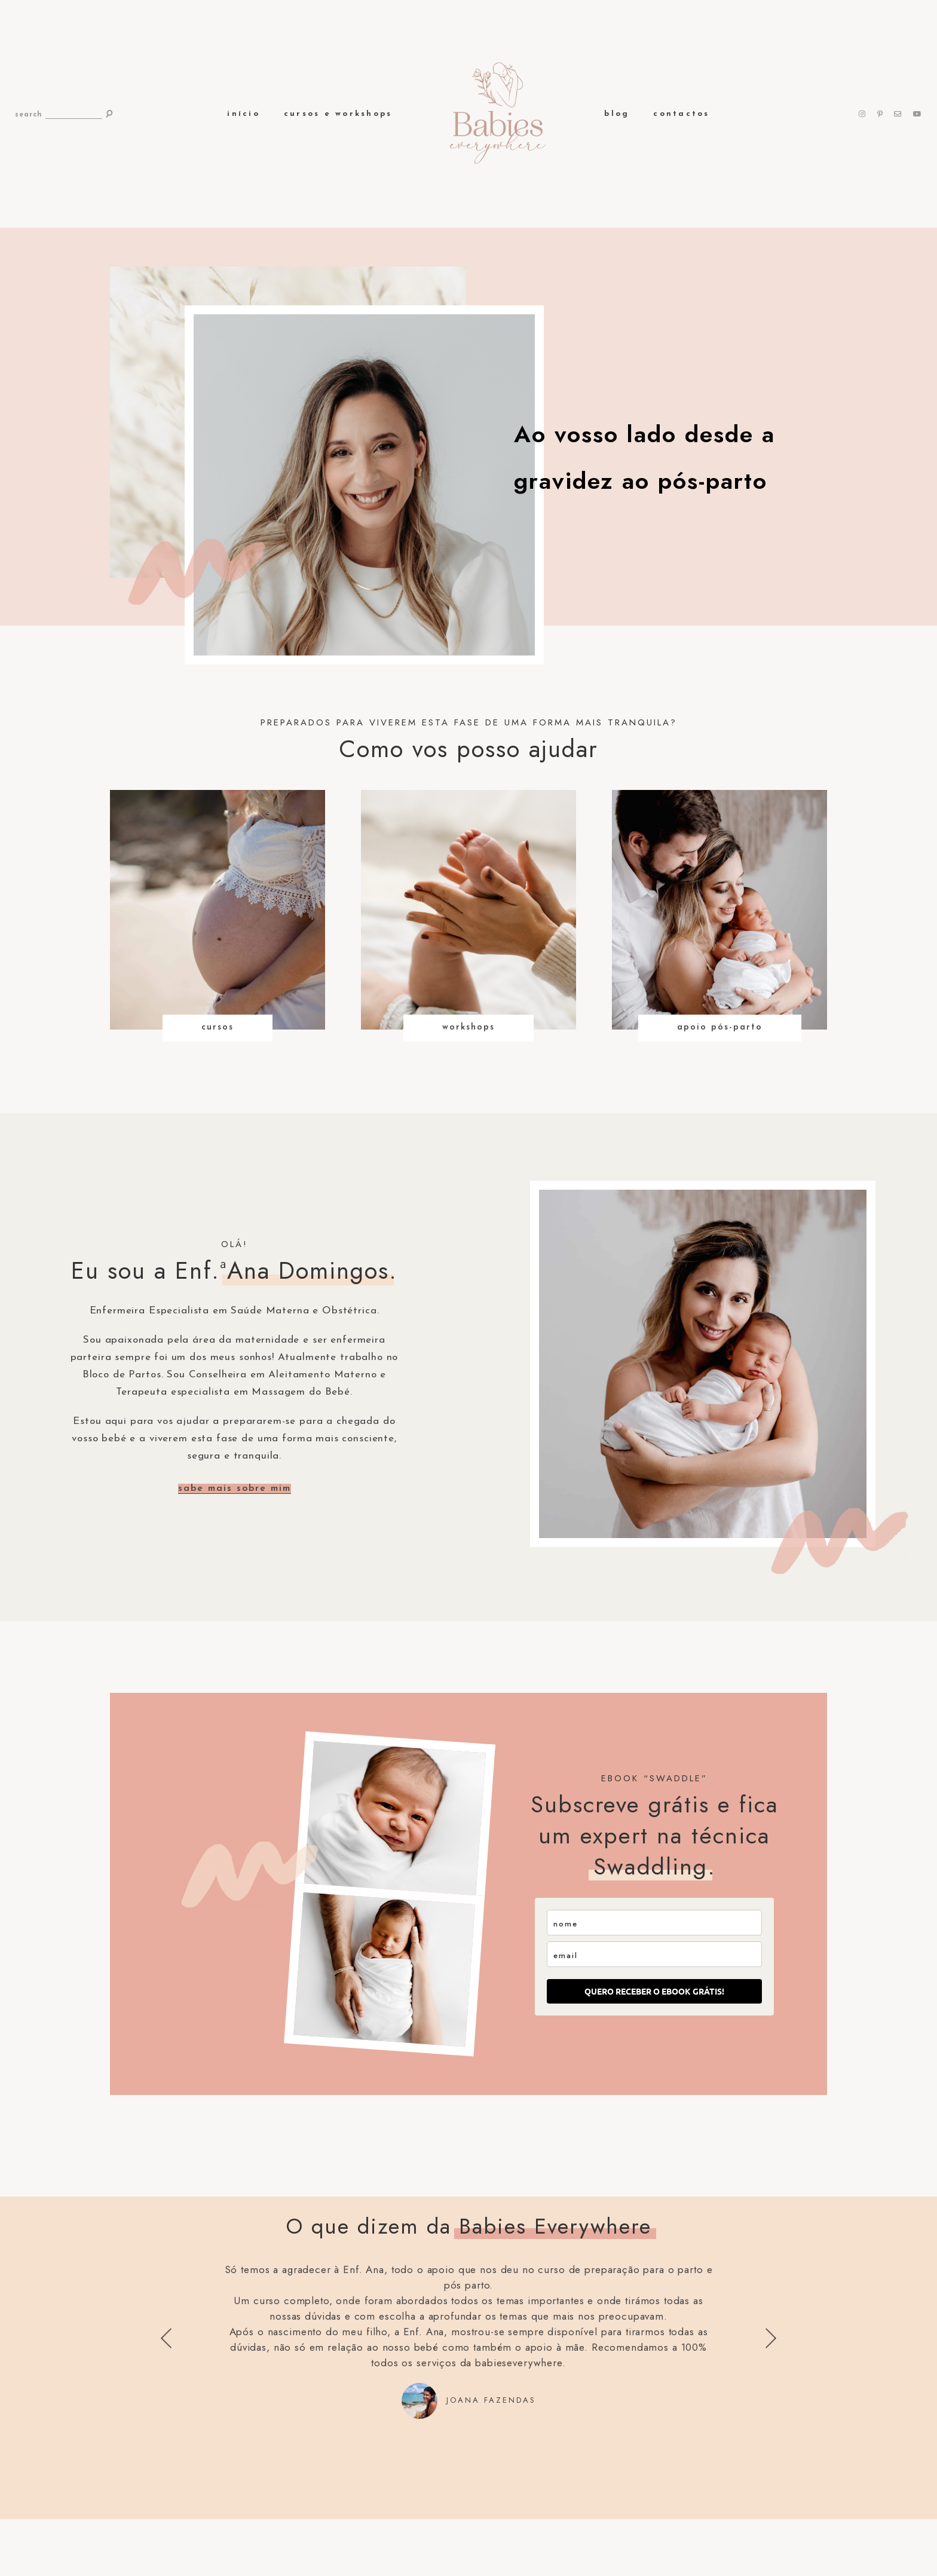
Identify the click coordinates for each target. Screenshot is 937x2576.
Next (770, 2338)
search (28, 114)
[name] (654, 1922)
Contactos (681, 114)
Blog (616, 114)
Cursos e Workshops (338, 114)
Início (243, 114)
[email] (654, 1954)
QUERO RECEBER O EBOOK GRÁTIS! (654, 1991)
